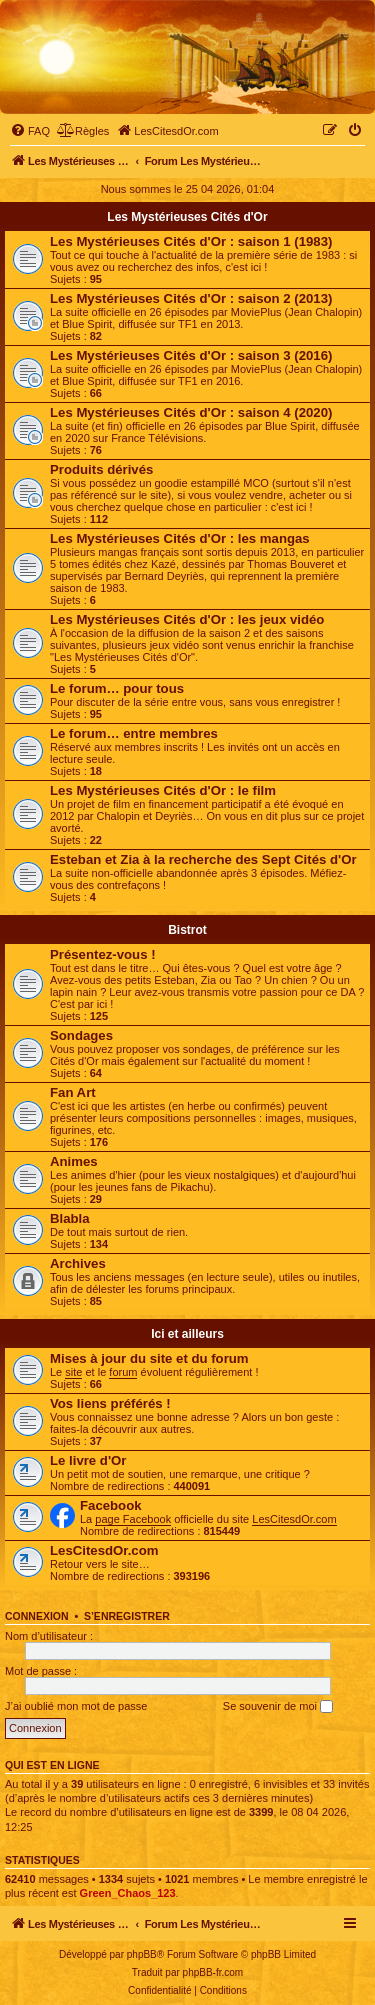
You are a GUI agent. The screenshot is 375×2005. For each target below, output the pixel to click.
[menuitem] (30, 131)
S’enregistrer (127, 1616)
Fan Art (73, 1092)
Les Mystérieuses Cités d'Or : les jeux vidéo (187, 619)
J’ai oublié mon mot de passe (76, 1706)
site (73, 1372)
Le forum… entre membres (134, 733)
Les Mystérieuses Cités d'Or (187, 217)
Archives (78, 1263)
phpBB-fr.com (213, 1972)
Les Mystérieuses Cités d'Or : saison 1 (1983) (191, 241)
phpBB (142, 1954)
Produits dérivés (101, 469)
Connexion (37, 1616)
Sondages (81, 1035)
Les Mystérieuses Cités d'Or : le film (163, 790)
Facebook (111, 1505)
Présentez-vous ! (103, 954)
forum (123, 1372)
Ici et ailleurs (187, 1334)
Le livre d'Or (88, 1460)
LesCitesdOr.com (294, 1519)
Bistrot (187, 930)
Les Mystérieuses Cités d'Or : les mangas (180, 538)
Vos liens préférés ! (110, 1403)
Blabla (70, 1218)
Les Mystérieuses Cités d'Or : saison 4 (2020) (191, 412)
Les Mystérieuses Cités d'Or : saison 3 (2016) (191, 355)
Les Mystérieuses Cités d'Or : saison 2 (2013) (191, 298)
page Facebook (133, 1519)
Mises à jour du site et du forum (149, 1358)
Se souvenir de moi (278, 1707)
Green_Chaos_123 (128, 1893)
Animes (74, 1161)
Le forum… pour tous (117, 688)
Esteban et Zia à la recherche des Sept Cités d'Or (203, 859)
